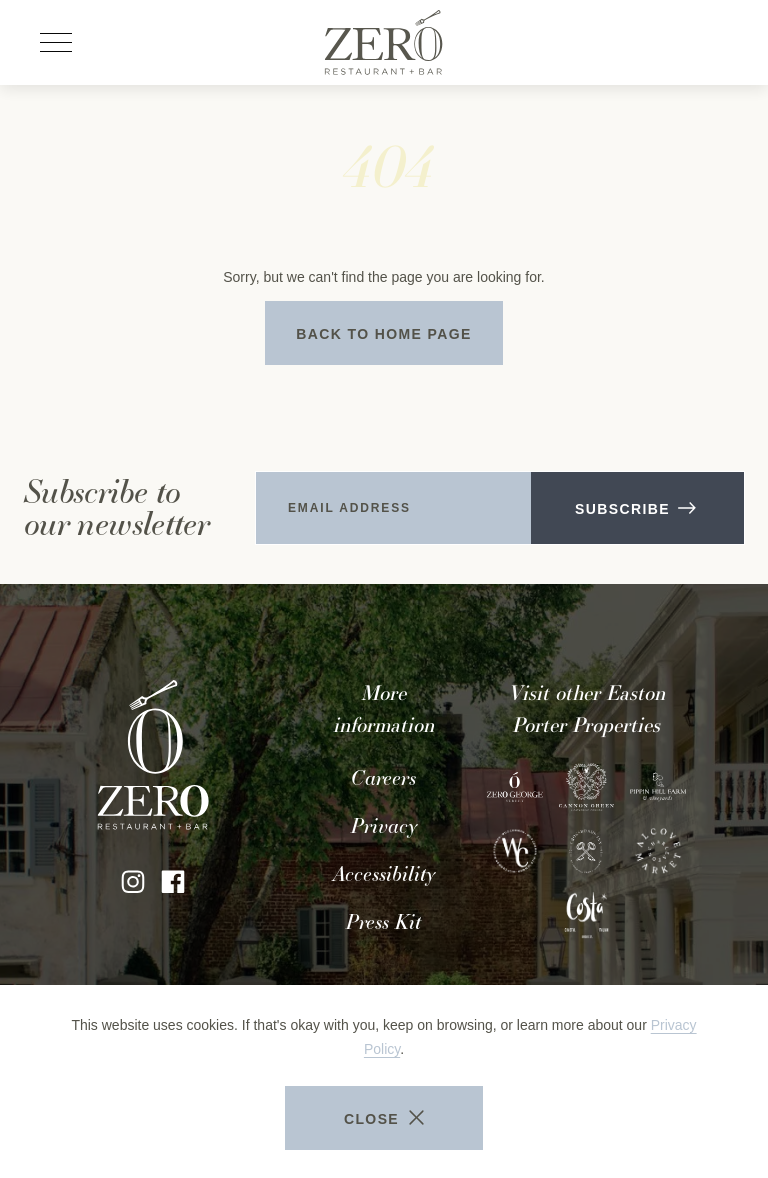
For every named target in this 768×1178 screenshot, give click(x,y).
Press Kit (383, 922)
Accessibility (384, 874)
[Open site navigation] (56, 43)
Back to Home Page (384, 334)
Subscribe (634, 509)
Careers (383, 778)
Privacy (384, 826)
